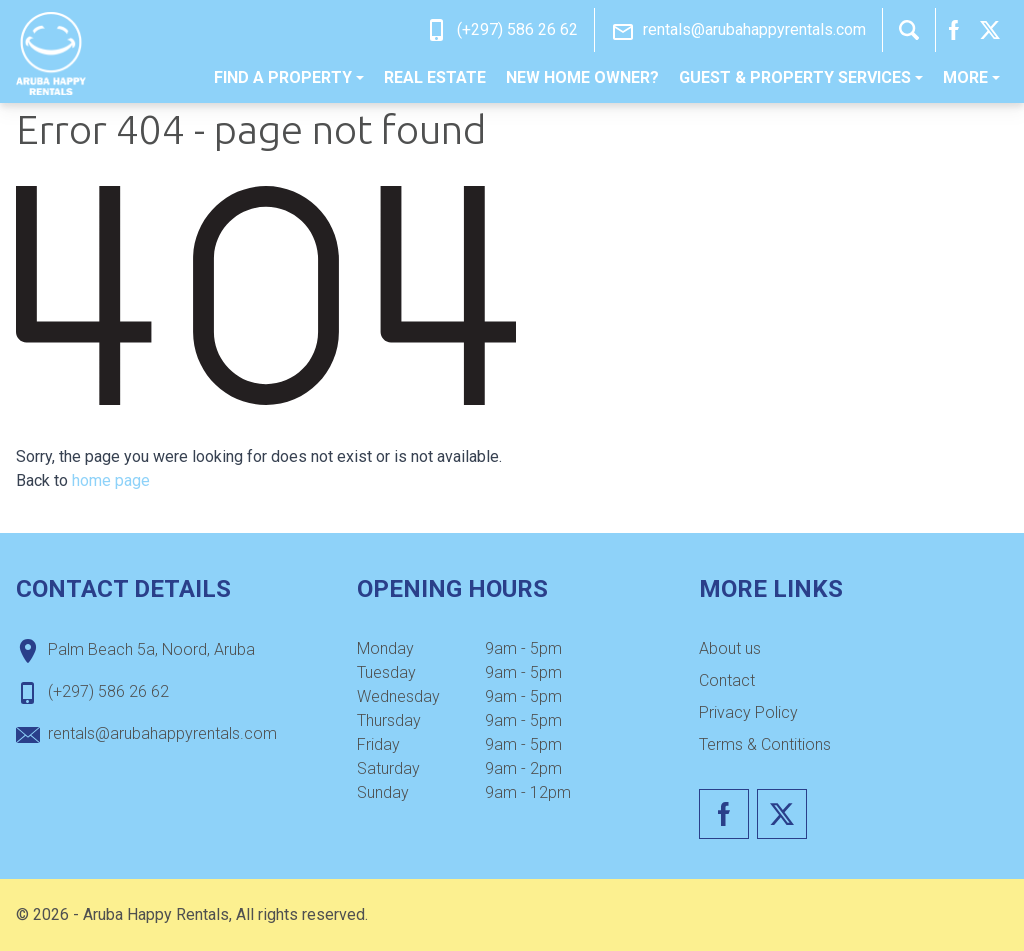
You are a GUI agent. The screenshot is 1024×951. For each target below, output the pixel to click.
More (971, 77)
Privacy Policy (748, 712)
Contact (727, 680)
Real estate (435, 77)
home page (111, 480)
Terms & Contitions (765, 744)
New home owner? (582, 77)
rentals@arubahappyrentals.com (754, 29)
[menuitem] (289, 78)
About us (730, 648)
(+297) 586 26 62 (517, 29)
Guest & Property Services (801, 77)
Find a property (289, 77)
